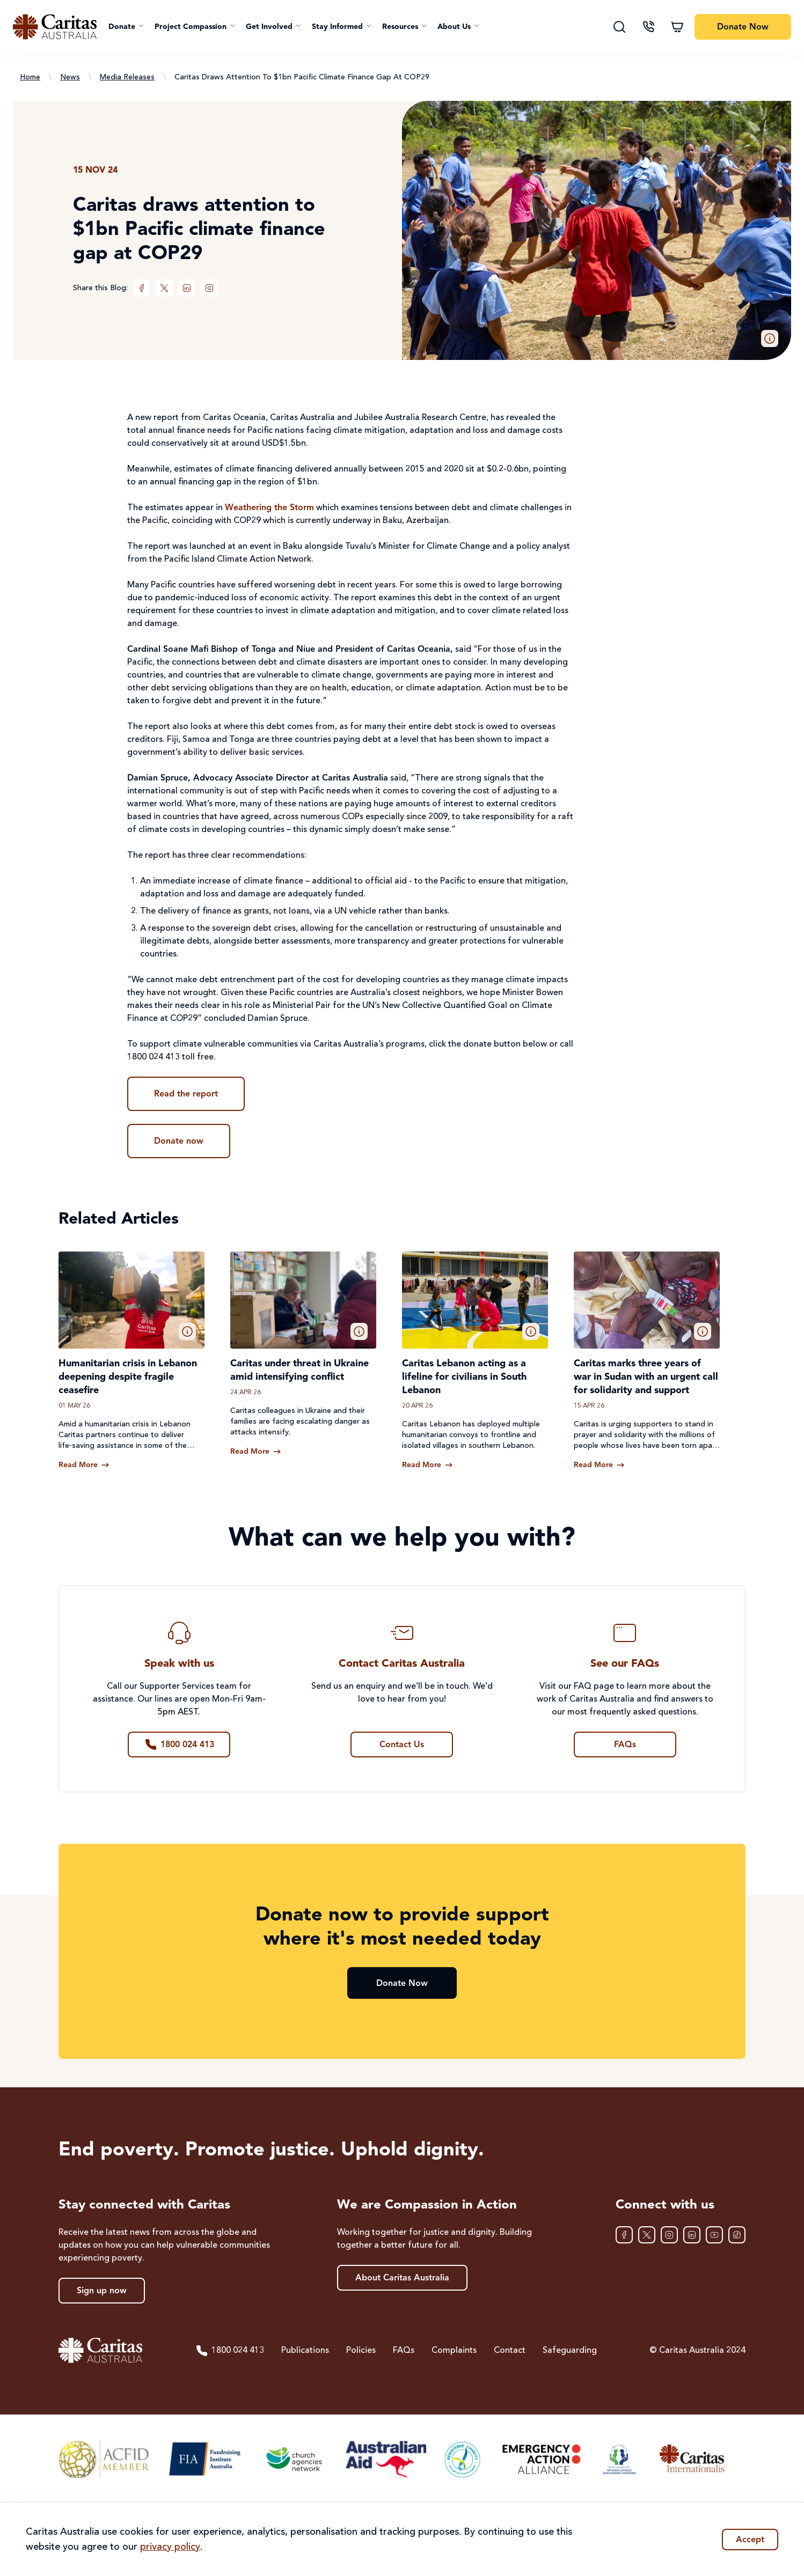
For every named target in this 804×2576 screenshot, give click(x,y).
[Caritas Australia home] (55, 27)
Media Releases (127, 77)
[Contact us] (648, 27)
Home (30, 77)
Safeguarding (570, 2350)
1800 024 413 (229, 2350)
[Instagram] (209, 288)
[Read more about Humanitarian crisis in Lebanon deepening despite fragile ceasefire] (84, 1465)
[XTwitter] (164, 288)
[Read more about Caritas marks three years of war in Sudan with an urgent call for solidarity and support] (599, 1465)
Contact (509, 2350)
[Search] (619, 27)
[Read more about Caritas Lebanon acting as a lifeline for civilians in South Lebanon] (427, 1465)
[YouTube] (714, 2234)
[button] (126, 27)
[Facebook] (141, 288)
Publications (305, 2350)
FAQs (403, 2350)
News (70, 77)
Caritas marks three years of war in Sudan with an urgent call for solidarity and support (646, 1377)
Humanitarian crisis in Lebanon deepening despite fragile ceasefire (128, 1377)
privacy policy (170, 2547)
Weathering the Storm (269, 508)
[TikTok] (736, 2234)
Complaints (454, 2350)
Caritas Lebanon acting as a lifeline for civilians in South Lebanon (464, 1377)
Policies (361, 2350)
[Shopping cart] (677, 27)
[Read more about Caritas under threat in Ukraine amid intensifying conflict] (255, 1451)
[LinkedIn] (186, 288)
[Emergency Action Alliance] (541, 2459)
